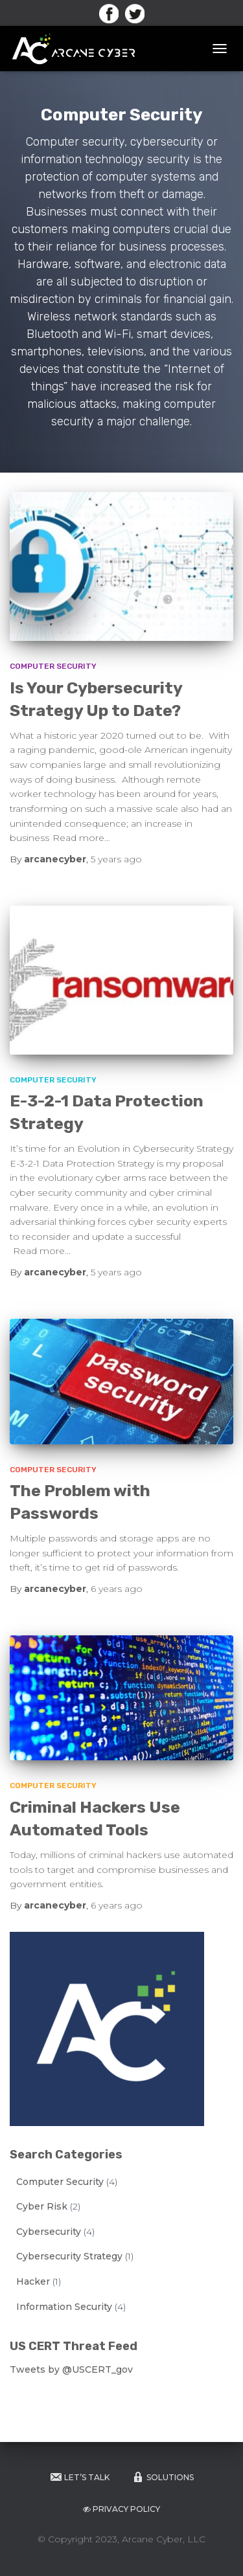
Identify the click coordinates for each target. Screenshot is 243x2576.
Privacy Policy (121, 2509)
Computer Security (53, 666)
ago (116, 859)
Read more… (81, 838)
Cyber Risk (41, 2206)
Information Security (64, 2307)
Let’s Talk (79, 2476)
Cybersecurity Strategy (69, 2256)
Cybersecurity (48, 2231)
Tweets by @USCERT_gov (71, 2369)
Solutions (163, 2476)
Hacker (33, 2281)
